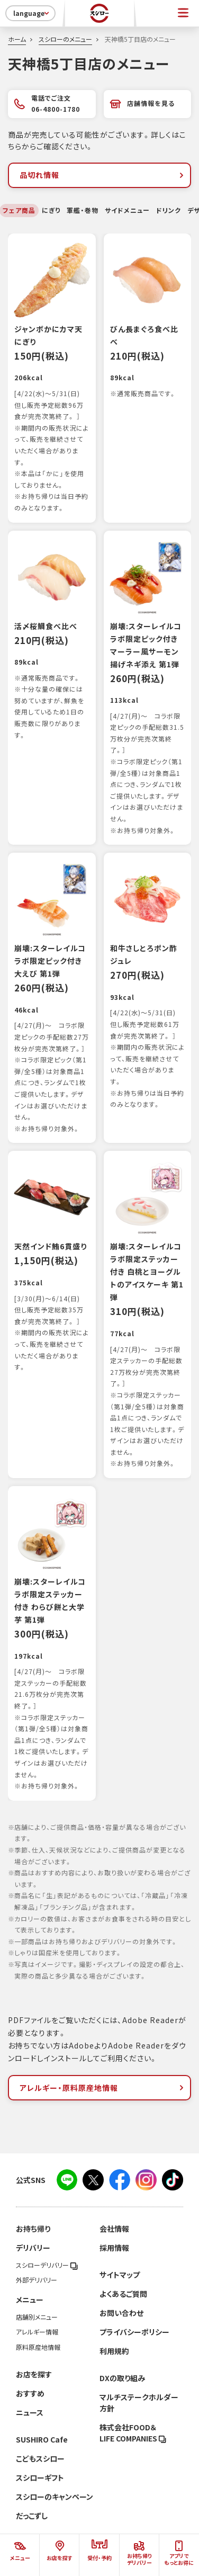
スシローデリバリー (47, 2265)
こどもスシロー (40, 2458)
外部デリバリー (36, 2280)
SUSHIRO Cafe (42, 2439)
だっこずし (32, 2515)
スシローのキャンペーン (54, 2496)
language (32, 13)
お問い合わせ (121, 2312)
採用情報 (114, 2247)
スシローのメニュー (65, 39)
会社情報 (114, 2228)
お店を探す (34, 2374)
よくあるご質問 (123, 2293)
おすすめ (30, 2393)
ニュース (29, 2412)
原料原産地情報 (38, 2347)
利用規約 (114, 2351)
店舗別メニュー (37, 2317)
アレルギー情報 (37, 2332)
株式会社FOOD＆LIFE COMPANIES (133, 2433)
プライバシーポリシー (134, 2332)
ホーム (17, 39)
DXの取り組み (122, 2378)
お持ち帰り (33, 2228)
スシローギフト (40, 2477)
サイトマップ (120, 2274)
